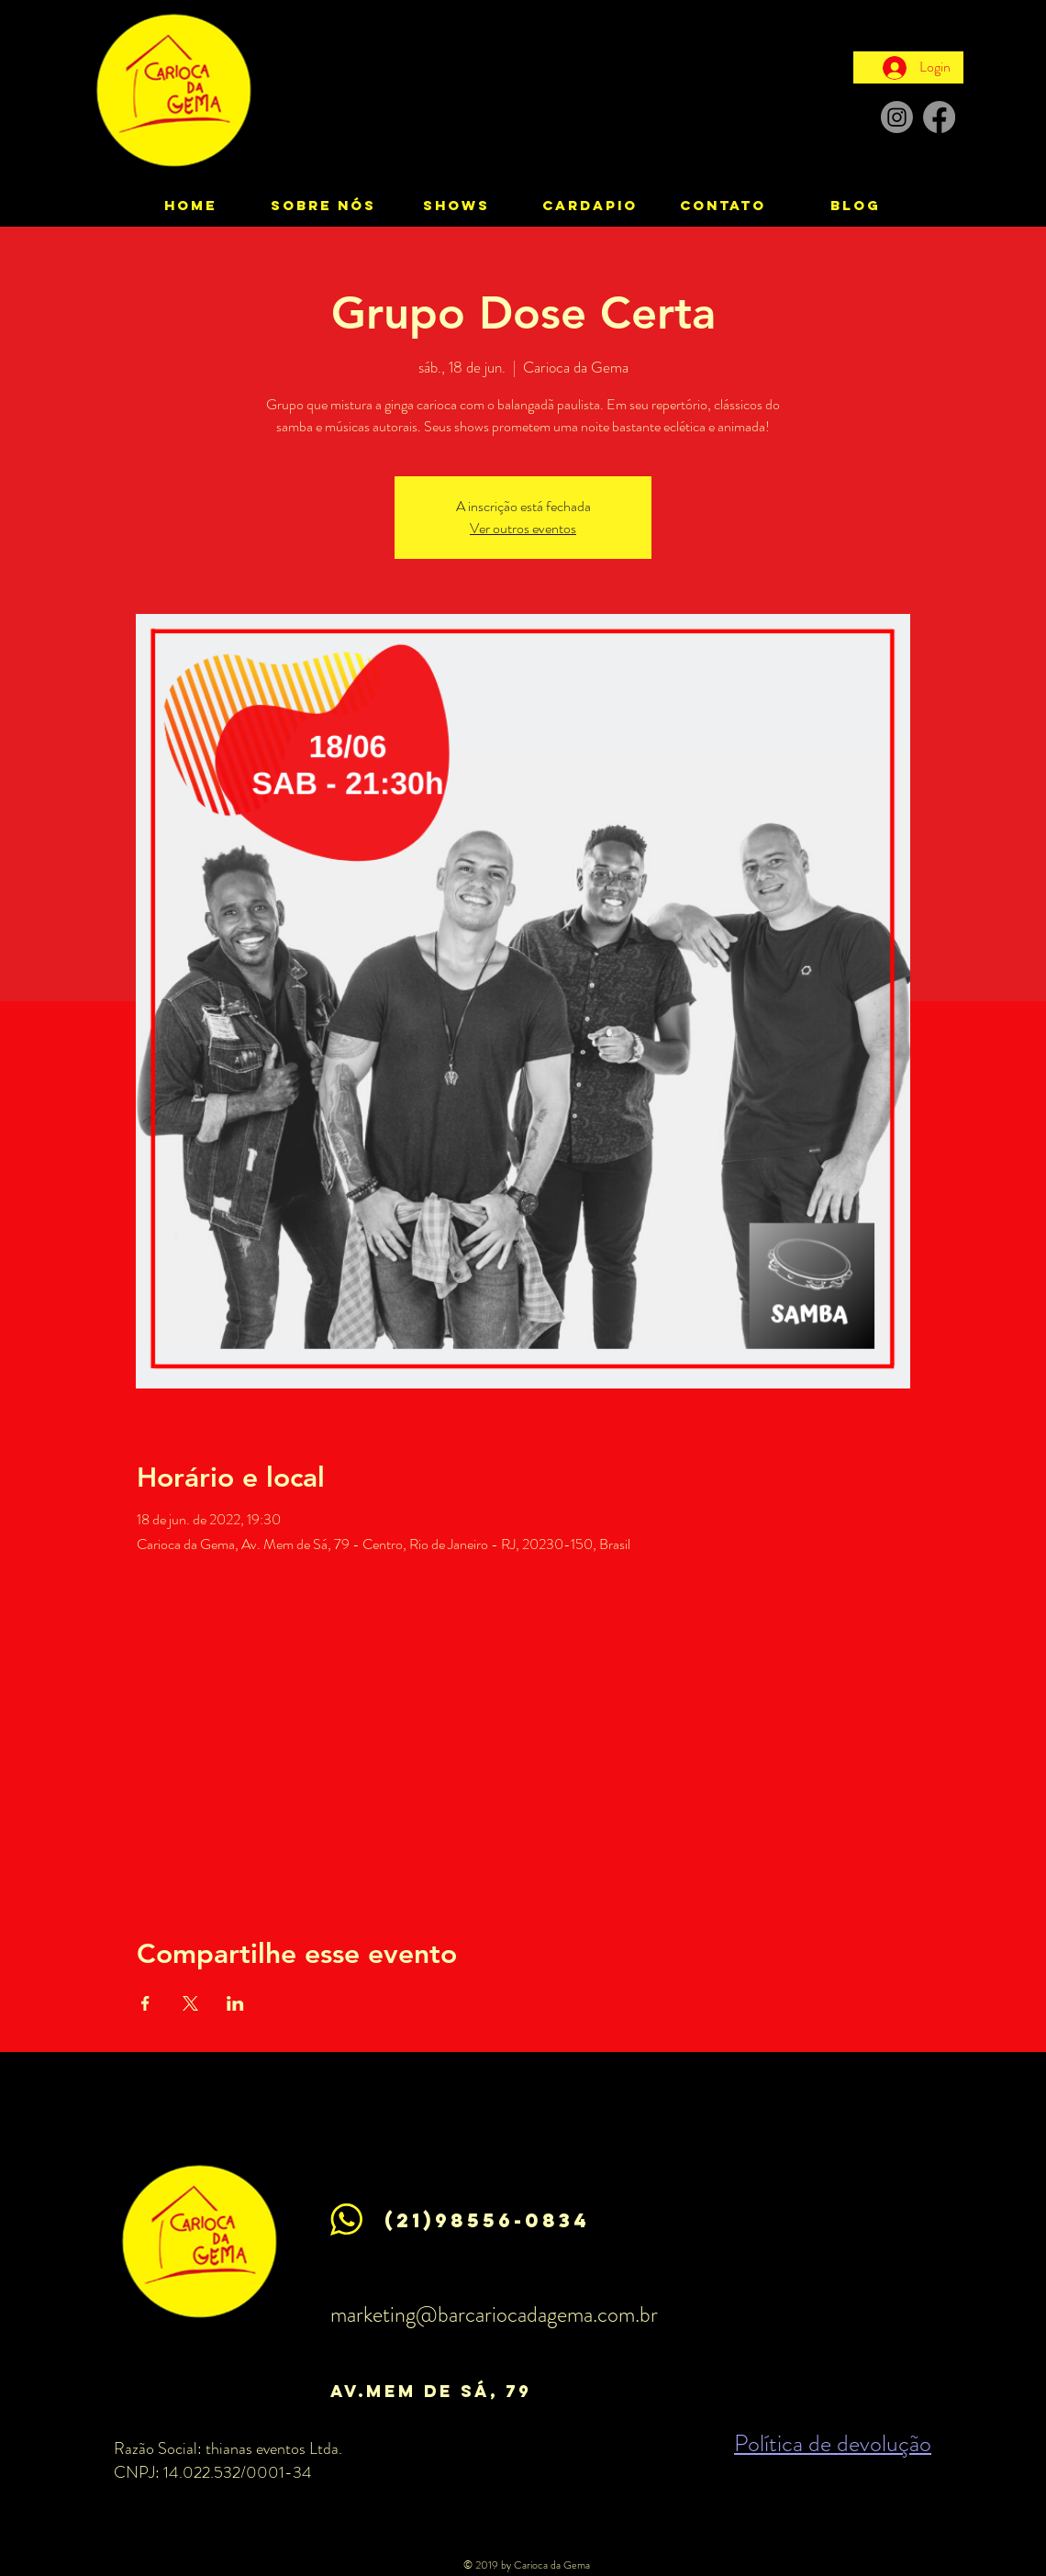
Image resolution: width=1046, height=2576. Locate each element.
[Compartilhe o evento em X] (190, 2003)
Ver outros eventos (523, 528)
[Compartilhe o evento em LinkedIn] (235, 2003)
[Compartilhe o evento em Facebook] (145, 2003)
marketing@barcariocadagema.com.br (494, 2314)
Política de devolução (832, 2443)
